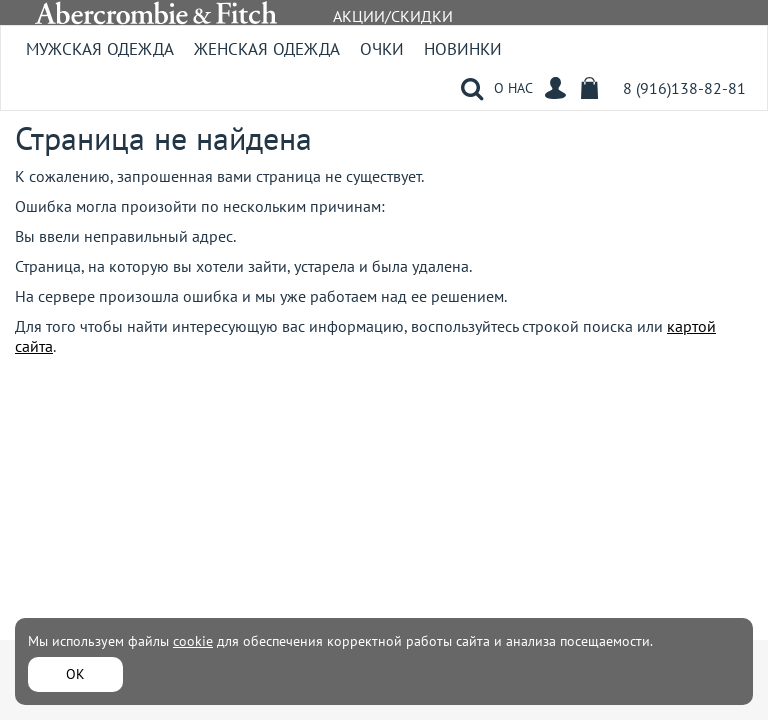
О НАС (513, 88)
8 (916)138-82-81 (684, 88)
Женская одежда (267, 49)
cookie (193, 641)
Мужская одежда (100, 49)
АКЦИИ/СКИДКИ (393, 16)
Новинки (463, 49)
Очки (382, 49)
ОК (75, 674)
